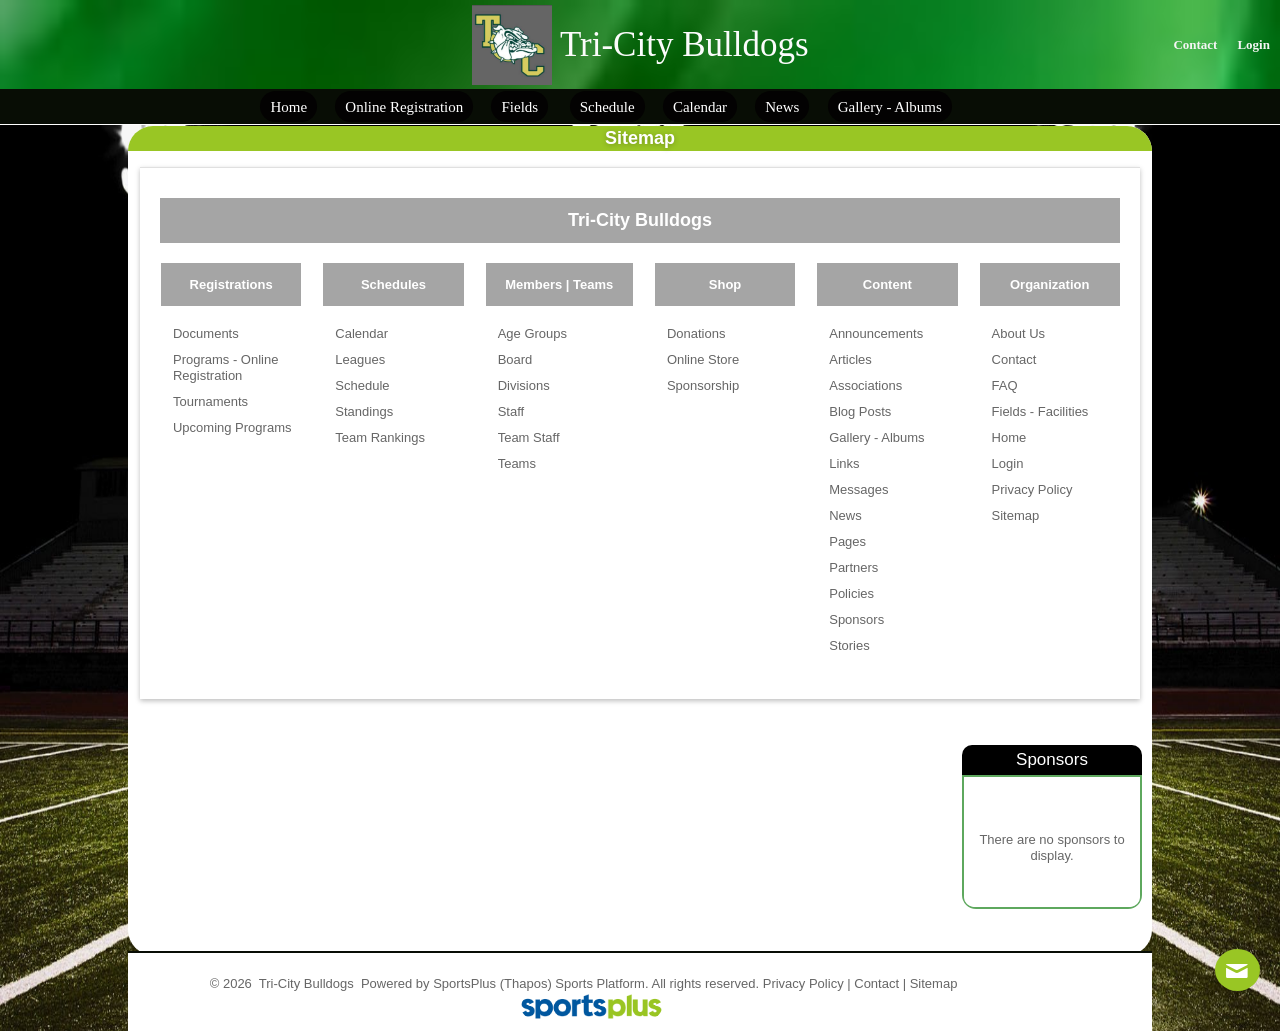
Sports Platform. (601, 983)
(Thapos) (526, 983)
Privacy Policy (803, 983)
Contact (876, 983)
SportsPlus (464, 983)
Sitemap (934, 983)
